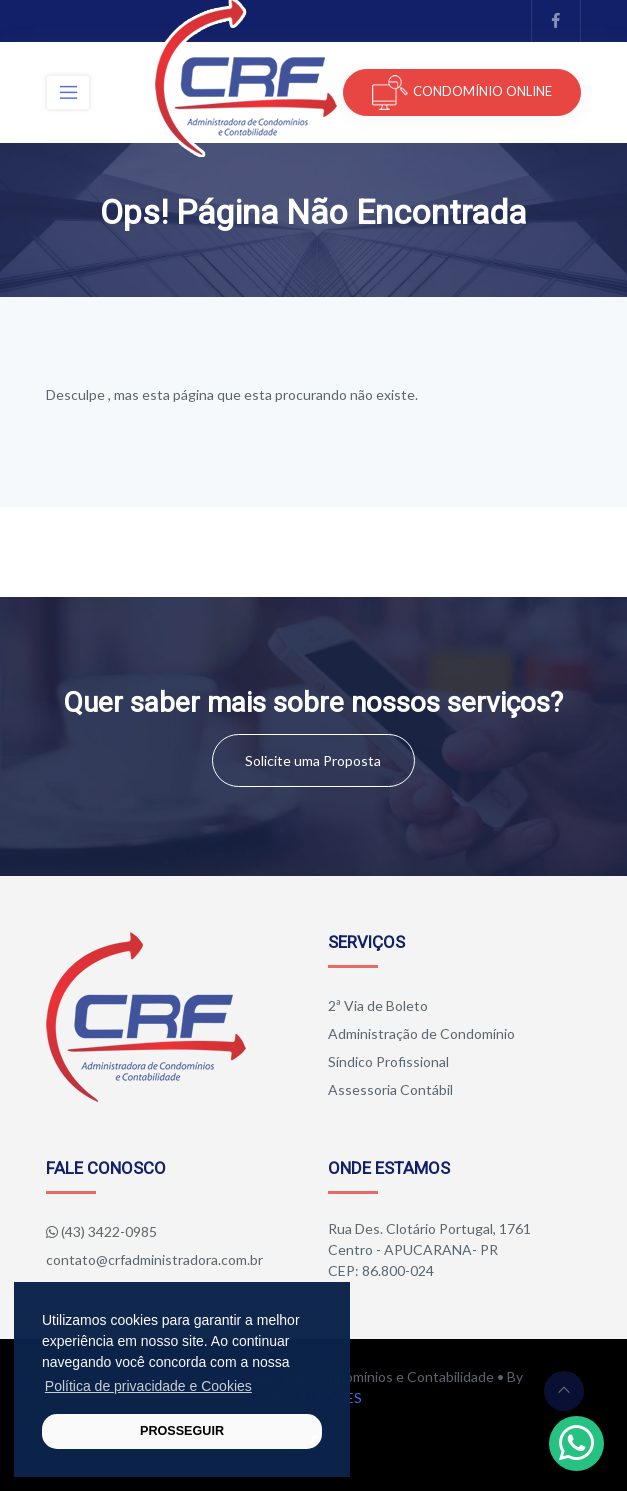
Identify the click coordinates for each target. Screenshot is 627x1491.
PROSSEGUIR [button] (182, 1431)
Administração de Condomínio (421, 1033)
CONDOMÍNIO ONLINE (462, 92)
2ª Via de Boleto (378, 1005)
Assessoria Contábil (390, 1089)
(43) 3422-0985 (109, 1231)
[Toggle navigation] (68, 92)
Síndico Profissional (388, 1061)
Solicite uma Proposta (313, 760)
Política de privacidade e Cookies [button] (148, 1386)
